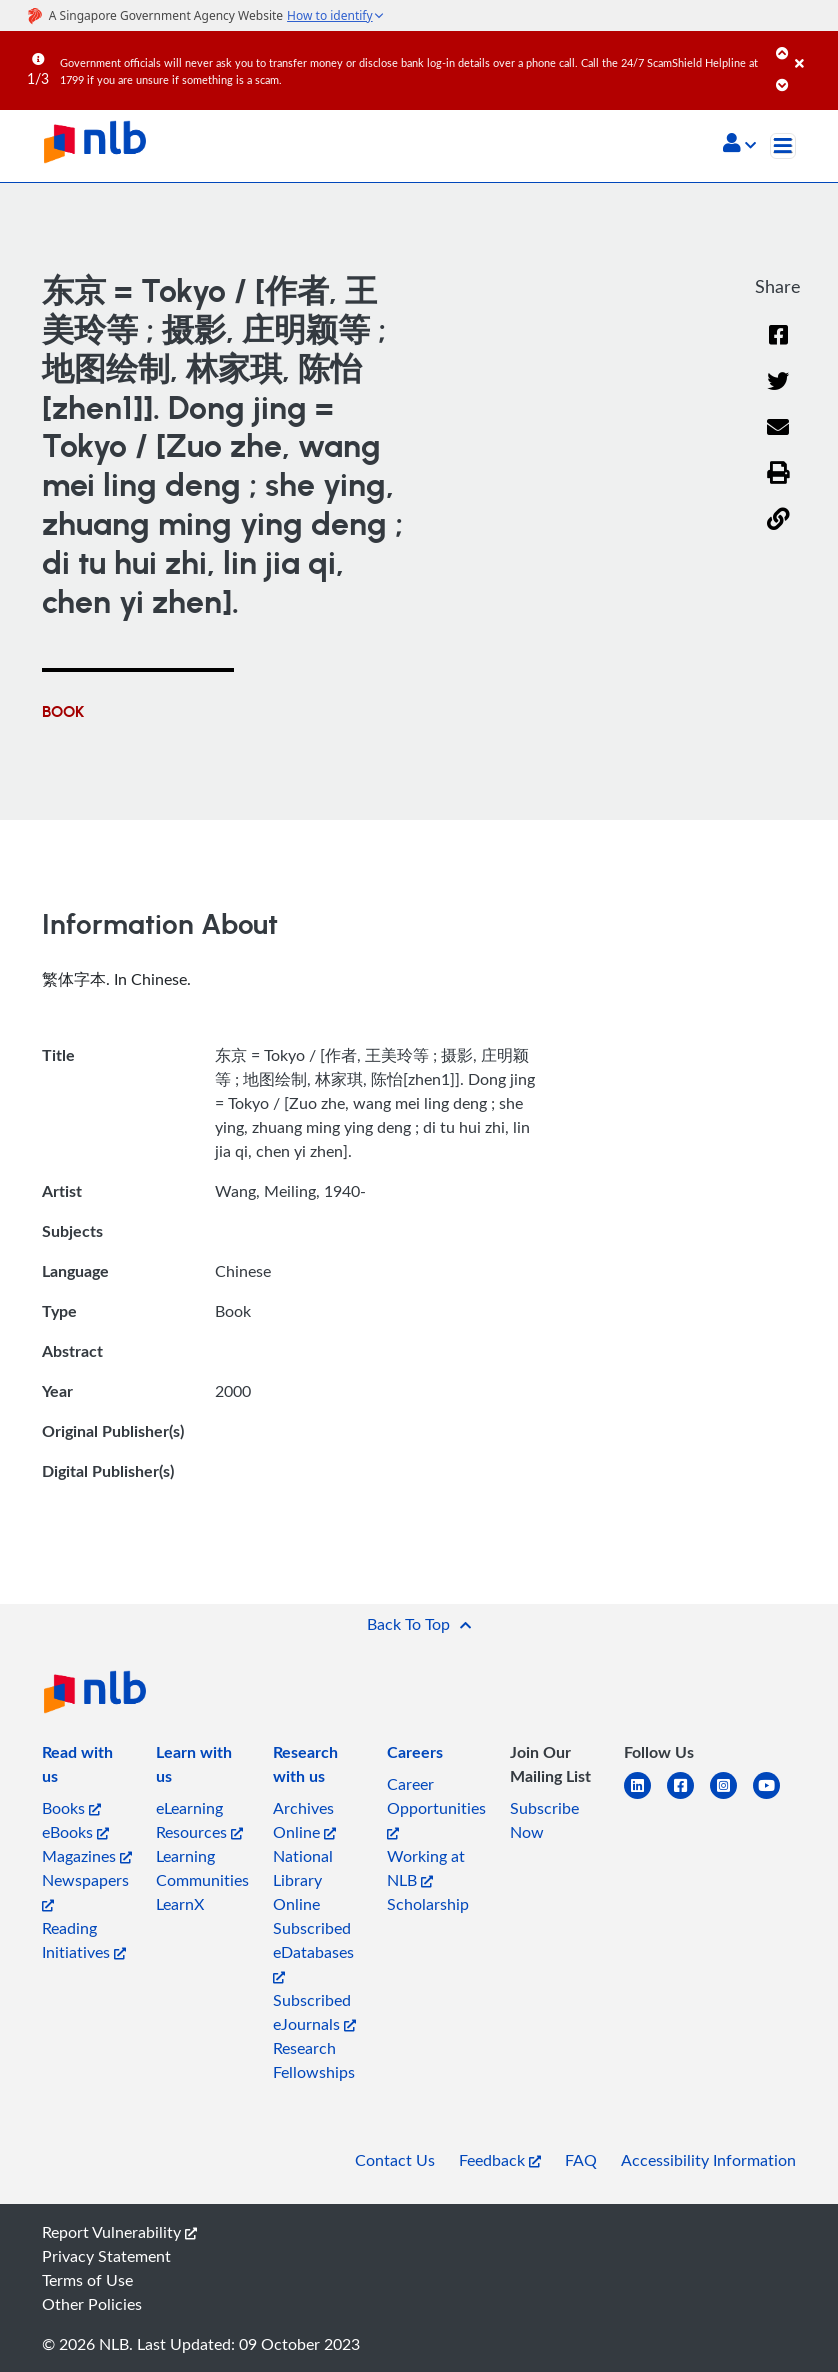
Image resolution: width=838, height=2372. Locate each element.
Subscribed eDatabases (313, 1950)
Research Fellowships (314, 2060)
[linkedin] (645, 1797)
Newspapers (85, 1890)
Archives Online (304, 1820)
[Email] (778, 440)
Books (71, 1808)
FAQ (581, 2160)
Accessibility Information (708, 2160)
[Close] (813, 49)
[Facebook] (778, 347)
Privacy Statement (106, 2256)
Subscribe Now (544, 1820)
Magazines (87, 1856)
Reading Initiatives (84, 1940)
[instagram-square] (731, 1797)
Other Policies (92, 2304)
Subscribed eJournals (314, 2012)
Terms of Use (87, 2280)
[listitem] (87, 1768)
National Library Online (303, 1880)
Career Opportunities (436, 1806)
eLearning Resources (199, 1820)
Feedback (500, 2160)
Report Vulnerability (119, 2232)
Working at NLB (426, 1868)
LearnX (180, 1904)
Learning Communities (202, 1868)
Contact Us (395, 2160)
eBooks (75, 1832)
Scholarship (428, 1904)
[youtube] (774, 1797)
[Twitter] (778, 394)
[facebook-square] (688, 1797)
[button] (739, 145)
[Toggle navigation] (783, 146)
